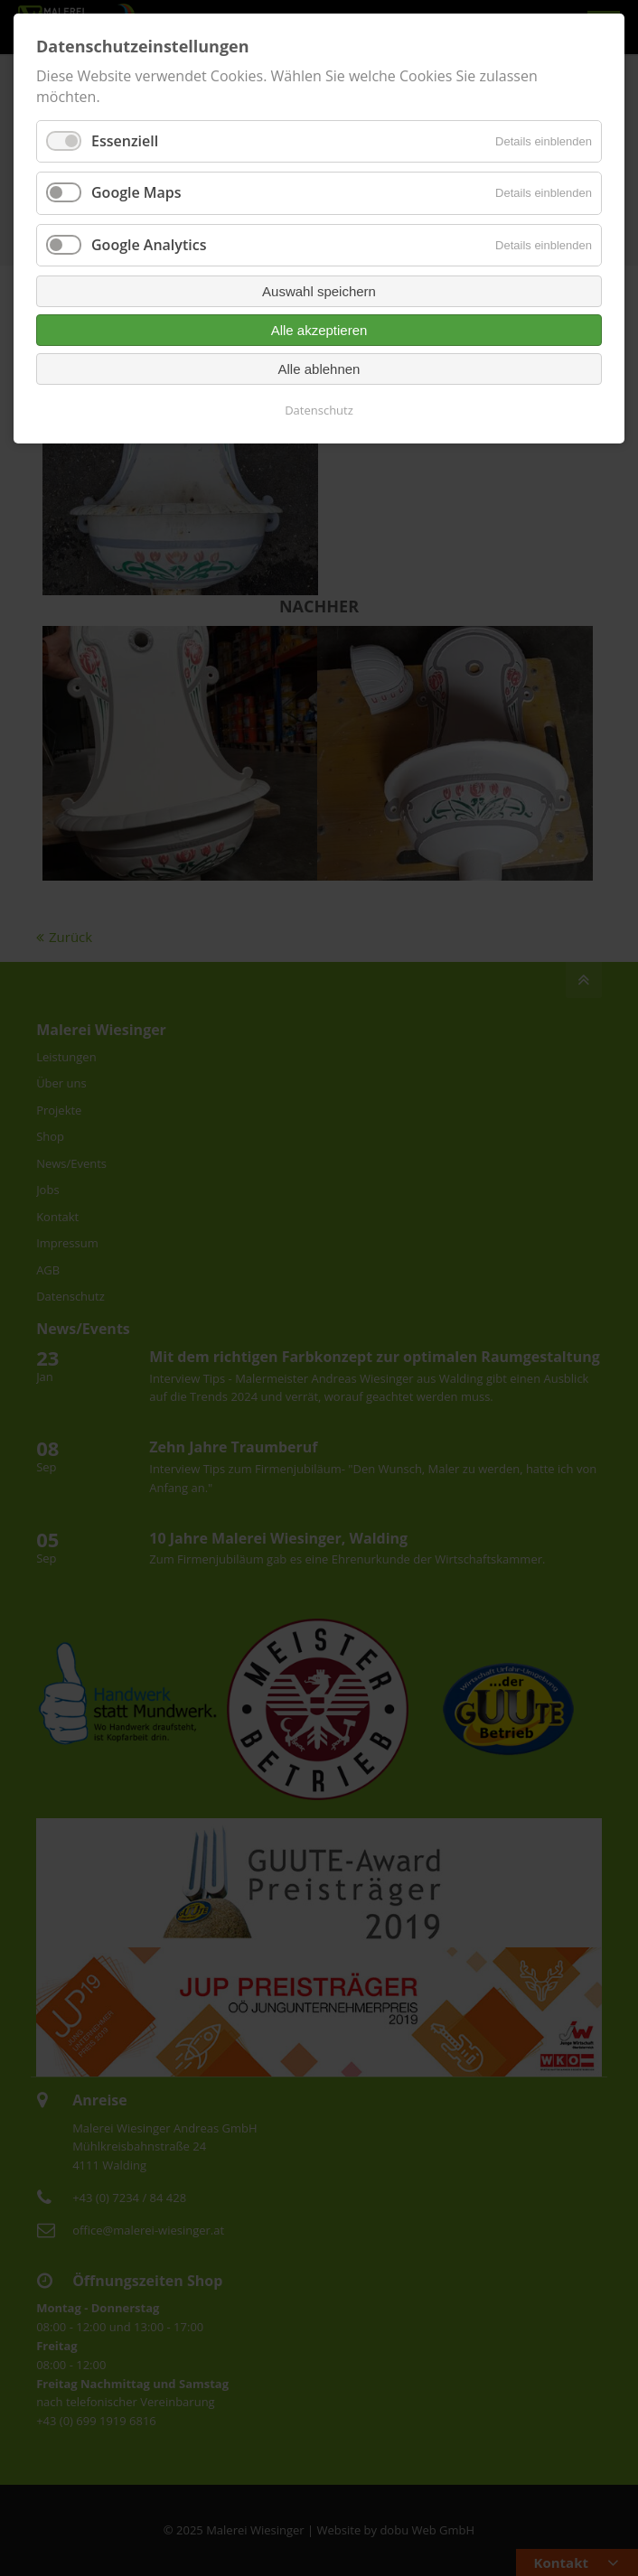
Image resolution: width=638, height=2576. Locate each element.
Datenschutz (319, 410)
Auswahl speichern (319, 291)
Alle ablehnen (319, 369)
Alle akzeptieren (319, 330)
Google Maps (136, 192)
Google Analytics (148, 245)
